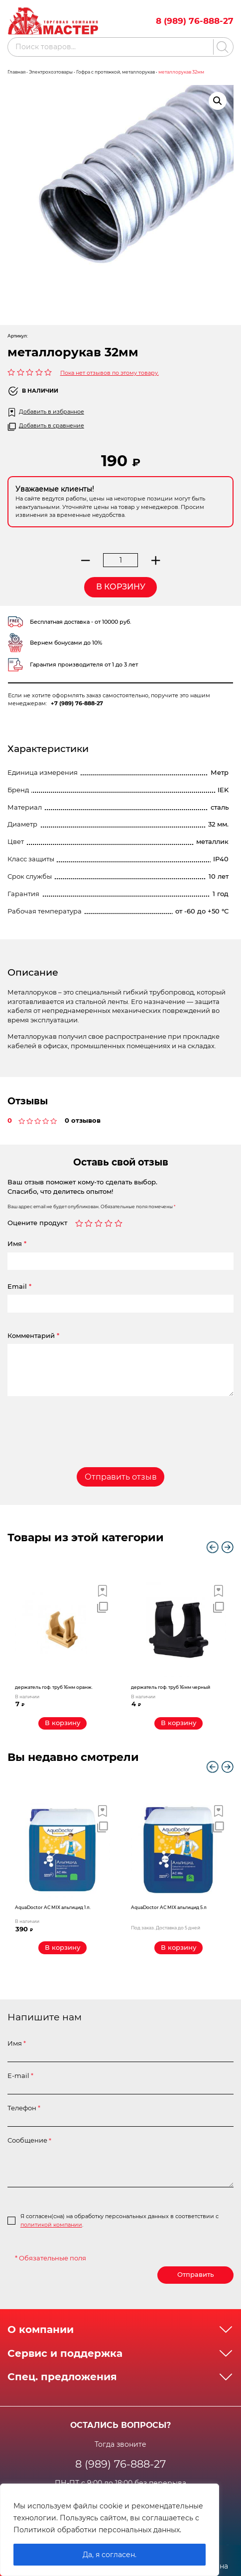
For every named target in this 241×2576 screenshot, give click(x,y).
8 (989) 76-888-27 (195, 20)
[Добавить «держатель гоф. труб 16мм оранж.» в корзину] (62, 1723)
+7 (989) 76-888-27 (77, 703)
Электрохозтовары (51, 72)
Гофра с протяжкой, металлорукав (115, 72)
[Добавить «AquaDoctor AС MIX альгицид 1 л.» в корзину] (62, 1948)
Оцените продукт (37, 1223)
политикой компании (51, 2224)
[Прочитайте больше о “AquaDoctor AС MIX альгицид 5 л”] (178, 1948)
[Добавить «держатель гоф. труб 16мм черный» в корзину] (178, 1723)
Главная (16, 72)
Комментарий (33, 1335)
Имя (16, 1243)
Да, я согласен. (109, 2554)
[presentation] (67, 1424)
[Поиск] (221, 47)
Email (19, 1286)
